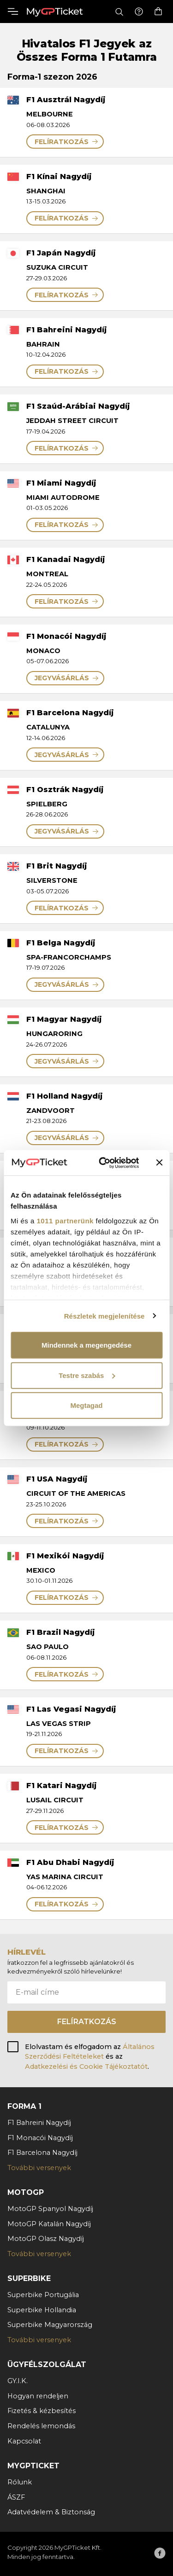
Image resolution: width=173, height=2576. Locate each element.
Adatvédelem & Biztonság (51, 2512)
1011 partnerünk (65, 1220)
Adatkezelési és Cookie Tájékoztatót (86, 2066)
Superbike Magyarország (49, 2325)
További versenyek (39, 2168)
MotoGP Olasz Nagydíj (45, 2238)
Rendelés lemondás (41, 2426)
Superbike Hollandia (41, 2310)
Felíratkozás (86, 2021)
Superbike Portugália (43, 2295)
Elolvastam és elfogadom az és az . (90, 2057)
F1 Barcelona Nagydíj (42, 2152)
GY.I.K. (17, 2381)
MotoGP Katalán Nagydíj (49, 2224)
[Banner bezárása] (159, 1162)
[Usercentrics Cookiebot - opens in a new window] (103, 1163)
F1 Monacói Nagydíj (40, 2138)
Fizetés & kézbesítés (41, 2411)
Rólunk (19, 2482)
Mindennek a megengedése (86, 1345)
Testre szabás (87, 1375)
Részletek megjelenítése (104, 1316)
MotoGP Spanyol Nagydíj (50, 2209)
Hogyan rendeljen (37, 2396)
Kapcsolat (24, 2441)
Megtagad (86, 1405)
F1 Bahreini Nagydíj (39, 2123)
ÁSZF (16, 2497)
